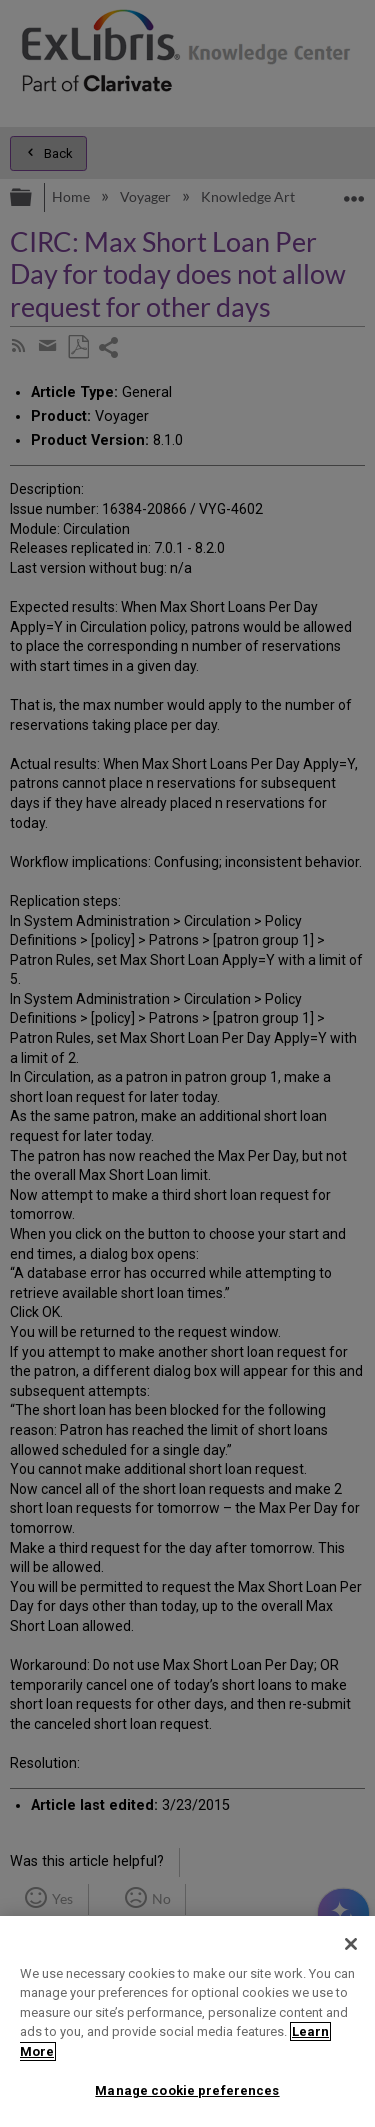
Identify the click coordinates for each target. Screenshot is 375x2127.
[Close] (351, 1944)
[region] (187, 2021)
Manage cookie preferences (187, 2090)
